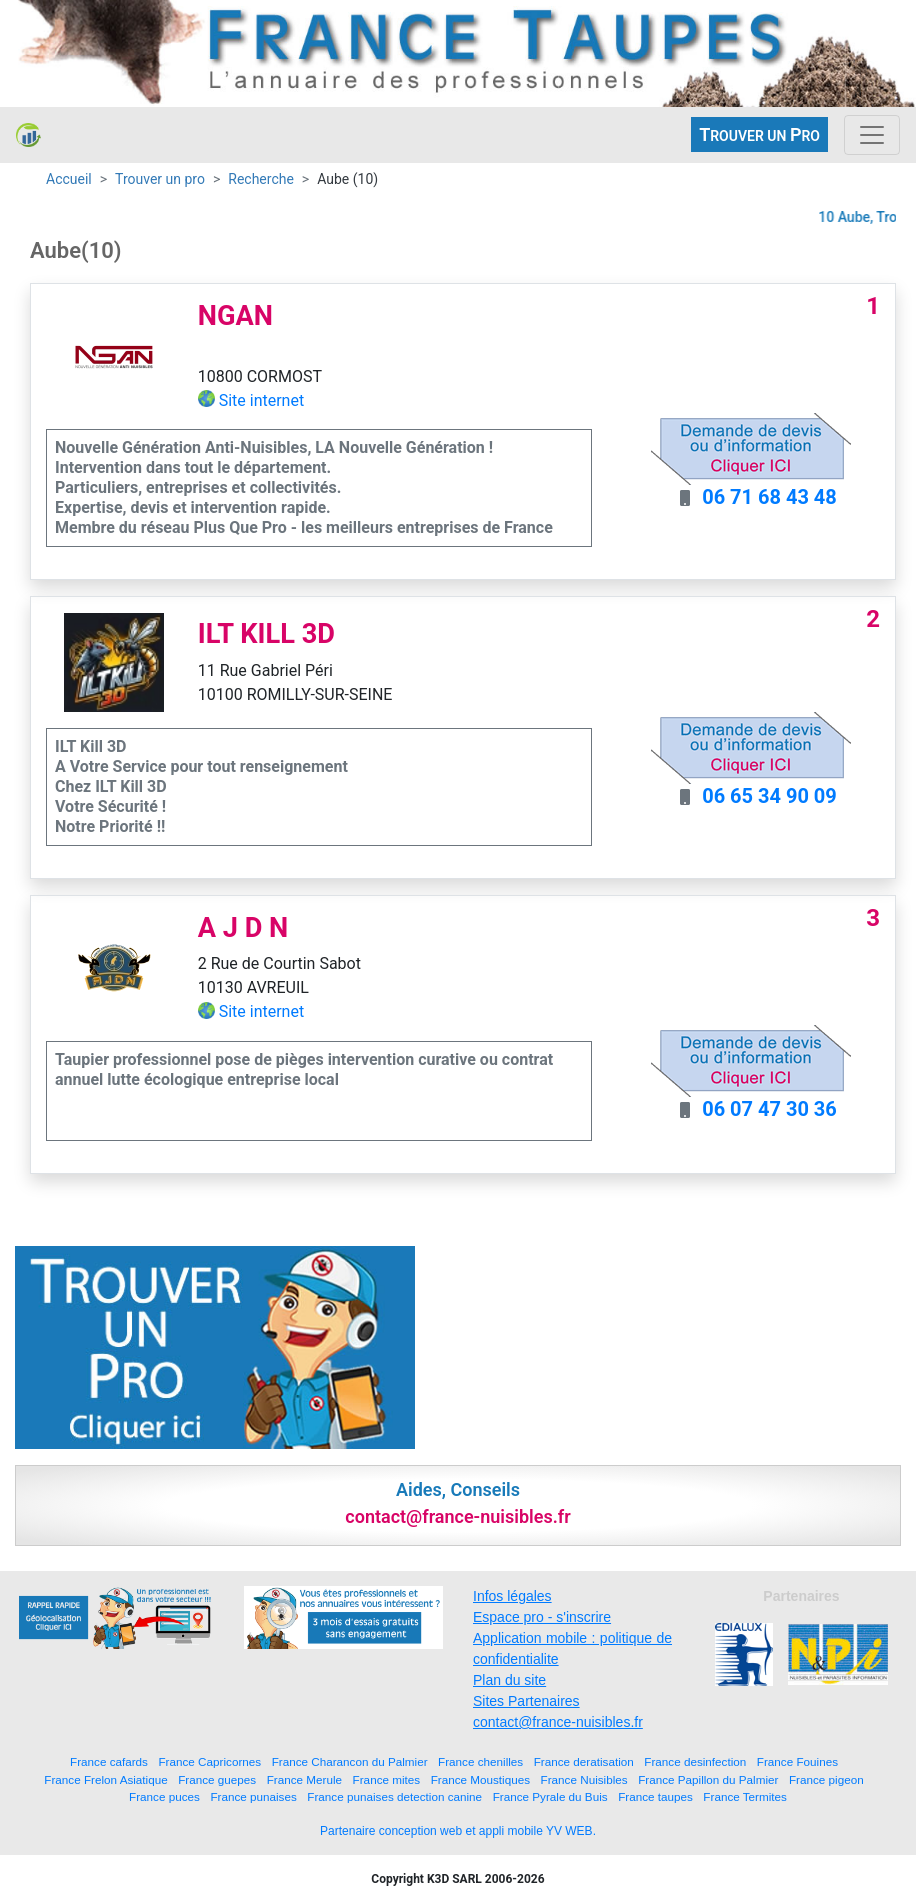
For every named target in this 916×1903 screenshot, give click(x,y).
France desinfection (695, 1761)
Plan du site (509, 1680)
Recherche (261, 179)
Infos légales (512, 1596)
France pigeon (826, 1779)
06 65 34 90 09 (769, 796)
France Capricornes (209, 1761)
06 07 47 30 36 (769, 1109)
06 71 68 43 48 (769, 497)
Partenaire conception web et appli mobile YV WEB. (458, 1831)
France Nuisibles (584, 1779)
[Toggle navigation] (872, 135)
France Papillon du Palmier (708, 1779)
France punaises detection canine (394, 1796)
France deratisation (584, 1761)
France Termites (745, 1796)
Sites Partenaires (526, 1701)
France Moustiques (480, 1779)
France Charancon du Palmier (350, 1761)
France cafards (109, 1761)
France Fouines (797, 1761)
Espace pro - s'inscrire (542, 1617)
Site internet (262, 400)
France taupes (655, 1796)
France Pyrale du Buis (550, 1796)
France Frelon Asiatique (105, 1779)
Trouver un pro (160, 179)
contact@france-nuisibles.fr (558, 1722)
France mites (387, 1779)
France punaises (253, 1796)
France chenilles (480, 1761)
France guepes (217, 1779)
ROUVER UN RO (759, 134)
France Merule (304, 1779)
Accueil (69, 179)
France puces (164, 1796)
